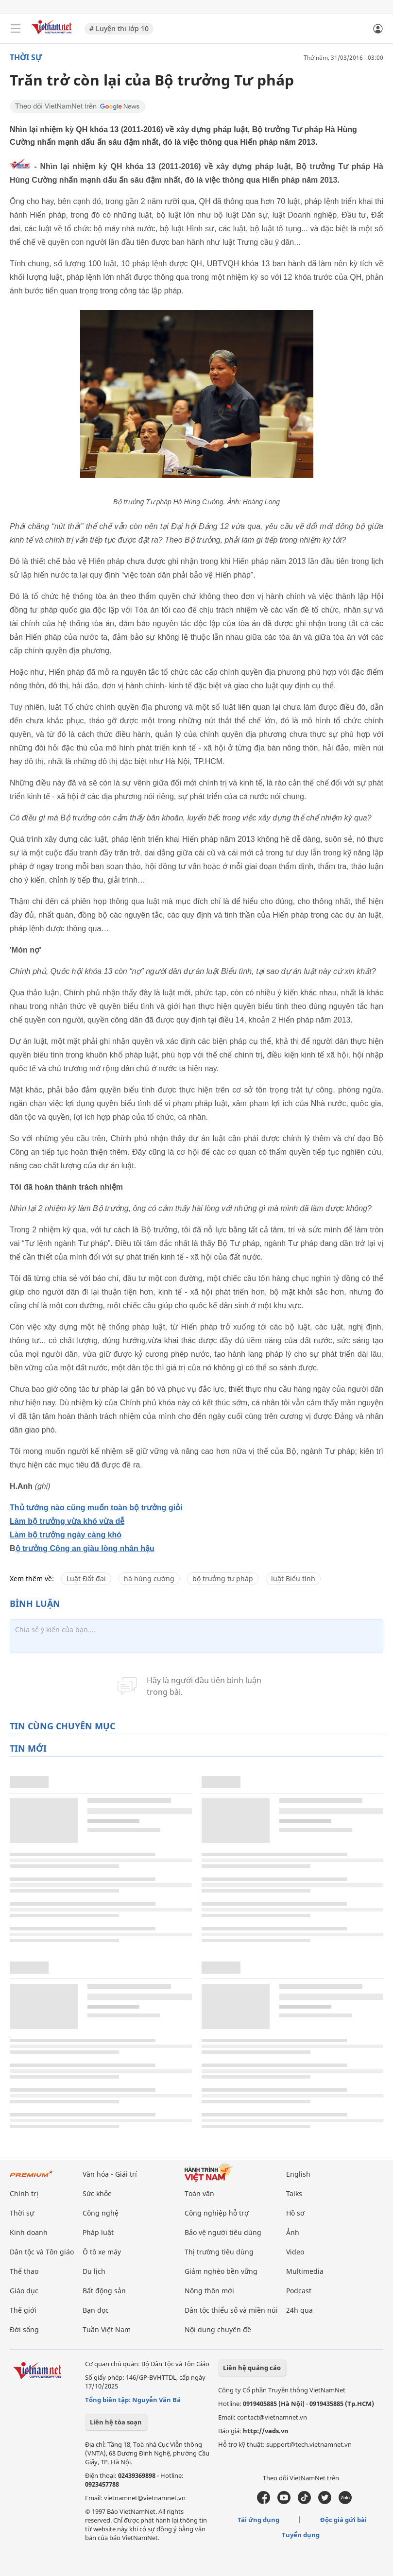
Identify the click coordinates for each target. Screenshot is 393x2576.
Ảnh (292, 2232)
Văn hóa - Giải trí (110, 2174)
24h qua (299, 2310)
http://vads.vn (266, 2430)
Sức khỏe (97, 2193)
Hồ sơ (295, 2213)
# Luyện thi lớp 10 (119, 28)
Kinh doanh (29, 2232)
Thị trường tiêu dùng (219, 2251)
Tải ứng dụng (258, 2519)
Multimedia (305, 2271)
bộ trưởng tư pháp (222, 1578)
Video (295, 2251)
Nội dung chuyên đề (218, 2329)
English (298, 2174)
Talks (294, 2193)
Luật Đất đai (86, 1578)
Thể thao (24, 2271)
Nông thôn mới (209, 2290)
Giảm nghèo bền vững (221, 2271)
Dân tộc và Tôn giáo (42, 2251)
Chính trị (24, 2193)
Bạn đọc (96, 2310)
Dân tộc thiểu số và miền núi (231, 2310)
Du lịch (94, 2271)
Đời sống (24, 2329)
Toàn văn (199, 2193)
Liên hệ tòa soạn (116, 2422)
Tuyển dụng (301, 2534)
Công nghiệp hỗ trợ (217, 2213)
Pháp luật (98, 2232)
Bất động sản (104, 2290)
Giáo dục (24, 2290)
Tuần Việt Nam (107, 2329)
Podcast (298, 2290)
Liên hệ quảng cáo (252, 2367)
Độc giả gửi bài (343, 2519)
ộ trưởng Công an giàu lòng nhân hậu (85, 1548)
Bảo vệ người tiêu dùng (223, 2232)
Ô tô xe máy (102, 2251)
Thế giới (23, 2310)
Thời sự (26, 57)
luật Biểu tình (293, 1578)
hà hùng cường (149, 1578)
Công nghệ (101, 2213)
